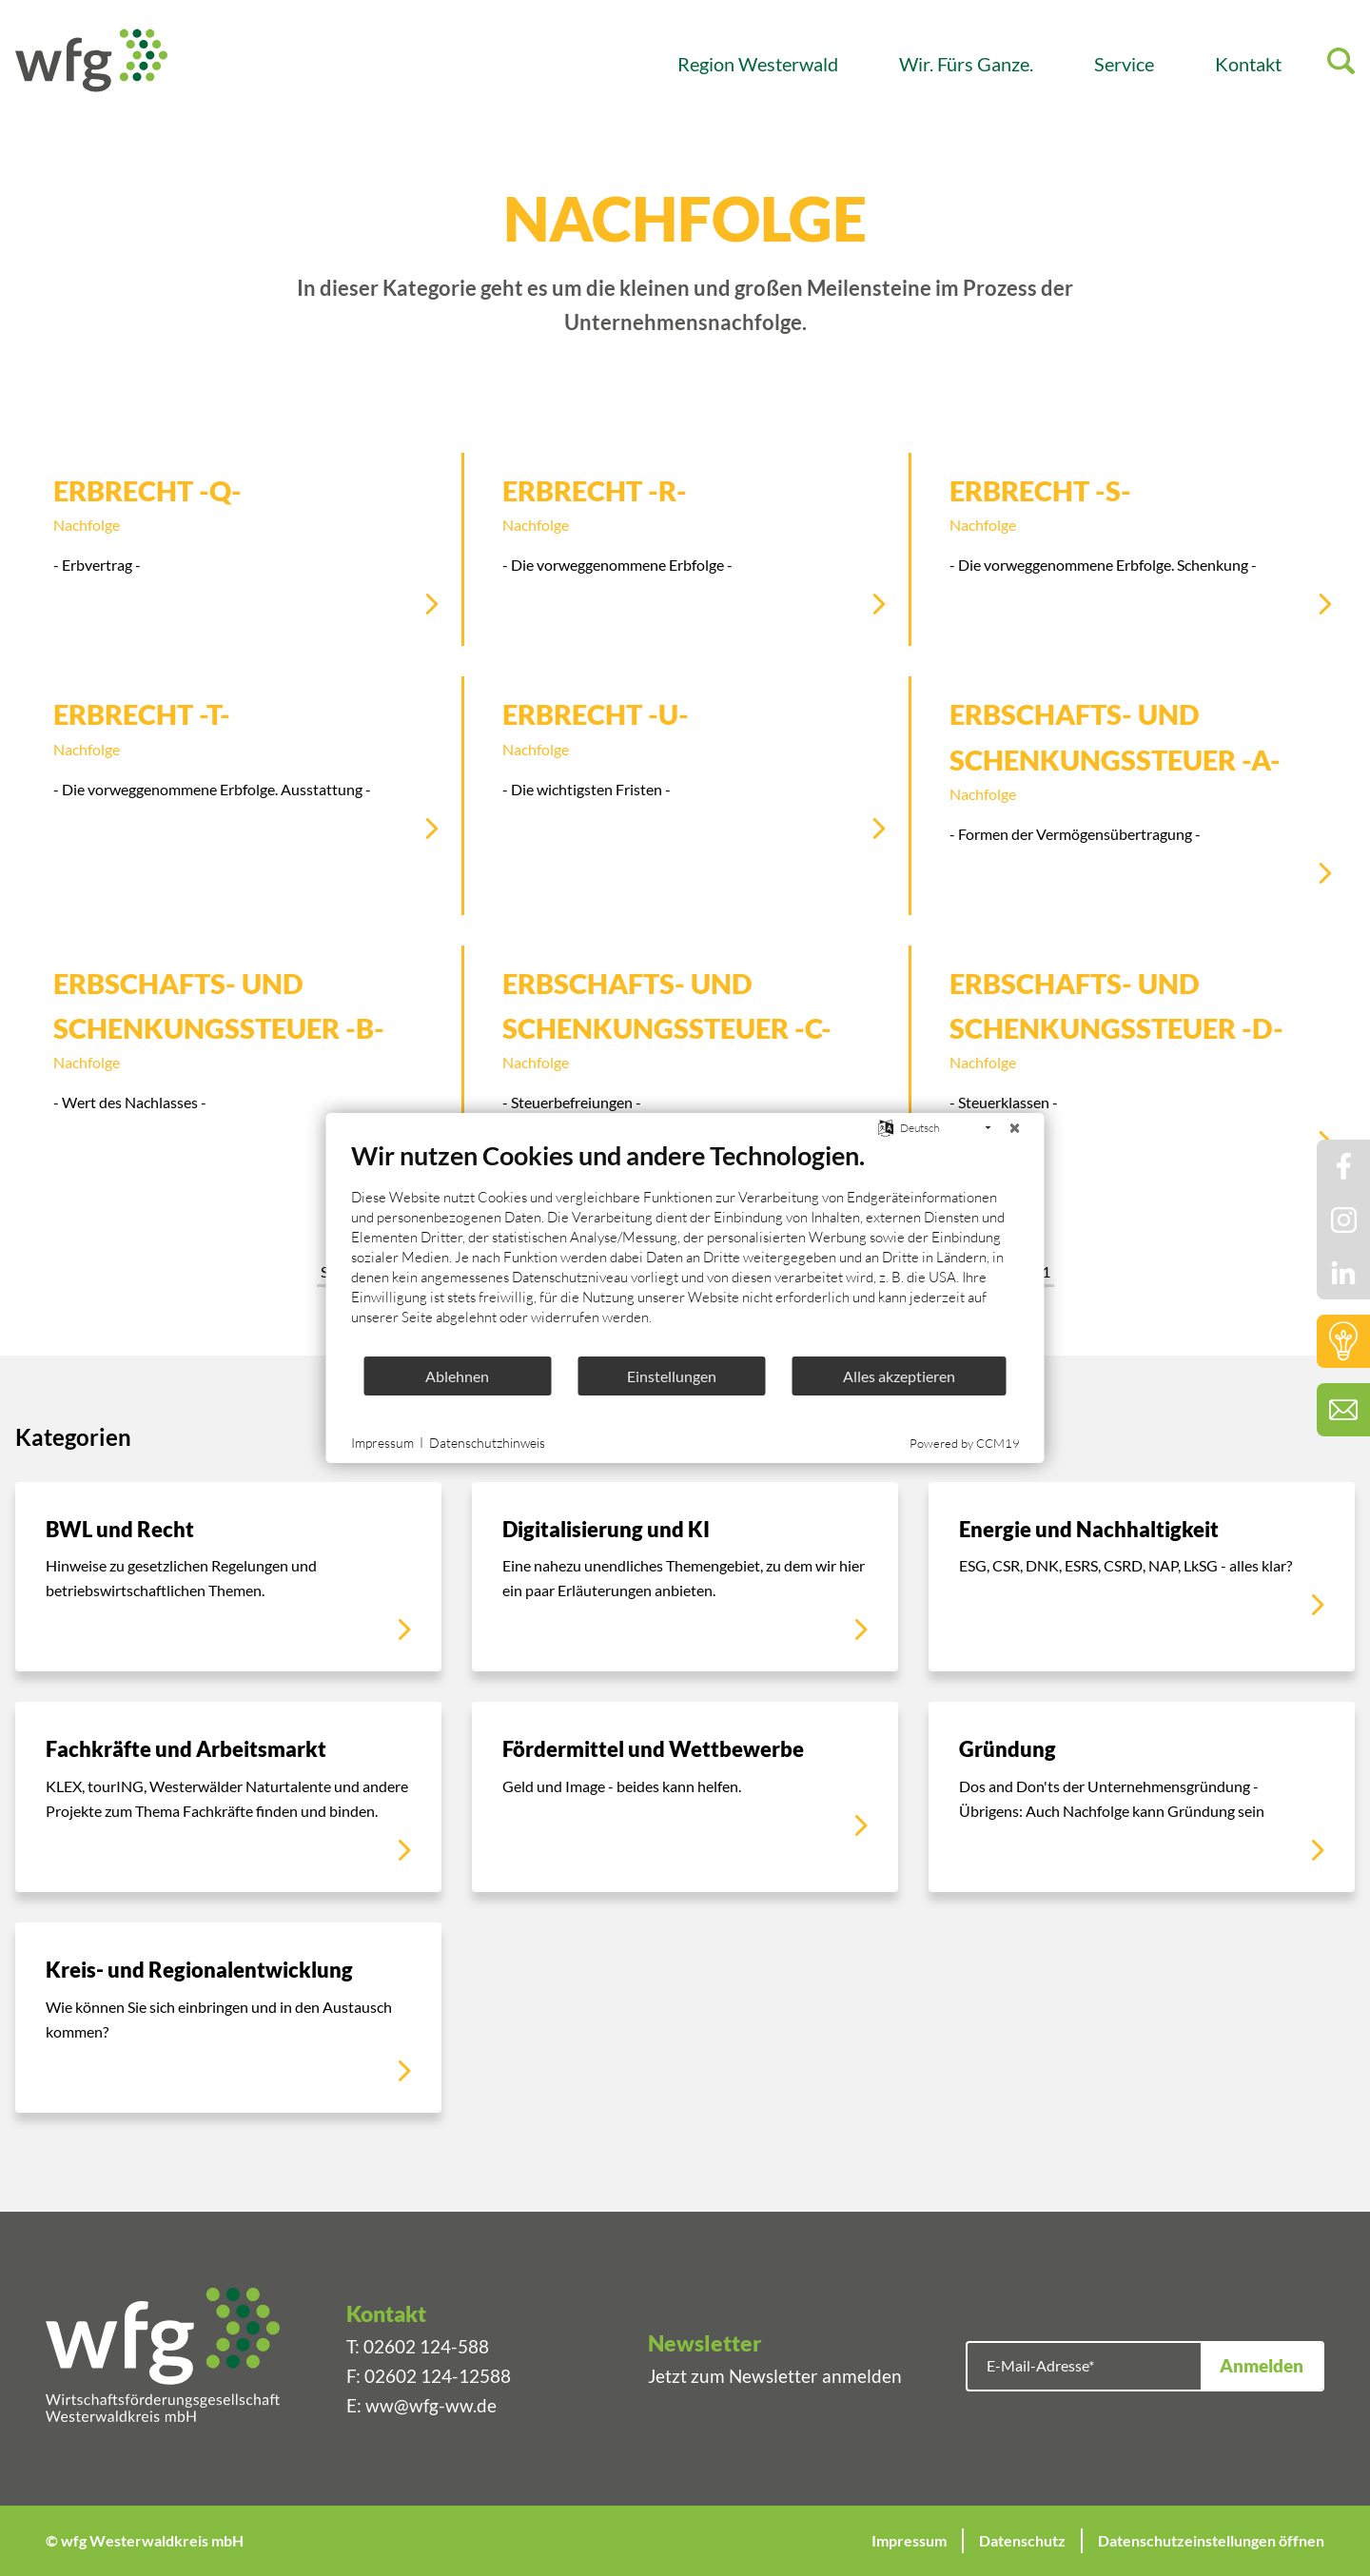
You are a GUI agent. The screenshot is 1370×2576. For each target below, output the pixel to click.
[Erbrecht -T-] (238, 772)
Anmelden (1261, 2365)
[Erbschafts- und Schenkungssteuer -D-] (1133, 1064)
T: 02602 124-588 (417, 2346)
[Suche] (1341, 64)
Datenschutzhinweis (487, 1442)
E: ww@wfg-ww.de (421, 2405)
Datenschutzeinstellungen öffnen (1211, 2540)
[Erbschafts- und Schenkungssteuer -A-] (1133, 795)
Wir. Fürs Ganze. (966, 63)
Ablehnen (457, 1376)
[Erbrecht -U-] (686, 772)
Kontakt (1248, 63)
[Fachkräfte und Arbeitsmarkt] (228, 1797)
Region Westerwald (757, 63)
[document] (685, 1247)
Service (1124, 63)
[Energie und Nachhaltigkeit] (1142, 1577)
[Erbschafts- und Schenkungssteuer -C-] (686, 1064)
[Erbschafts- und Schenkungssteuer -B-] (238, 1064)
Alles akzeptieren (899, 1376)
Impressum (909, 2540)
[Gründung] (1142, 1797)
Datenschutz (1022, 2540)
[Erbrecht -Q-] (238, 549)
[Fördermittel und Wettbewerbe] (685, 1797)
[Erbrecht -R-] (686, 549)
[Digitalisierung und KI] (685, 1577)
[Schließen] (1015, 1128)
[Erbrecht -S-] (1133, 549)
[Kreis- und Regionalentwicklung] (228, 2017)
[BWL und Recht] (228, 1577)
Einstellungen (671, 1376)
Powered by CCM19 (965, 1443)
